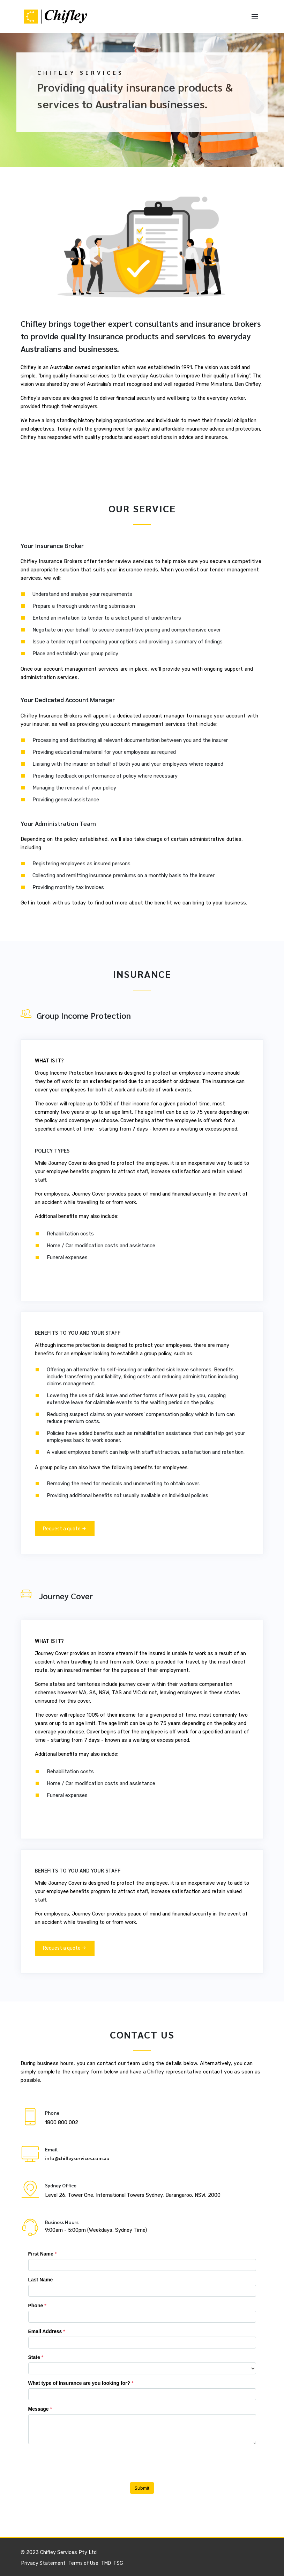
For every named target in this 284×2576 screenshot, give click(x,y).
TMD (106, 2563)
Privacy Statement (43, 2563)
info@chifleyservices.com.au (77, 2158)
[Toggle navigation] (254, 16)
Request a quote (65, 1529)
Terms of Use (83, 2563)
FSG (118, 2563)
